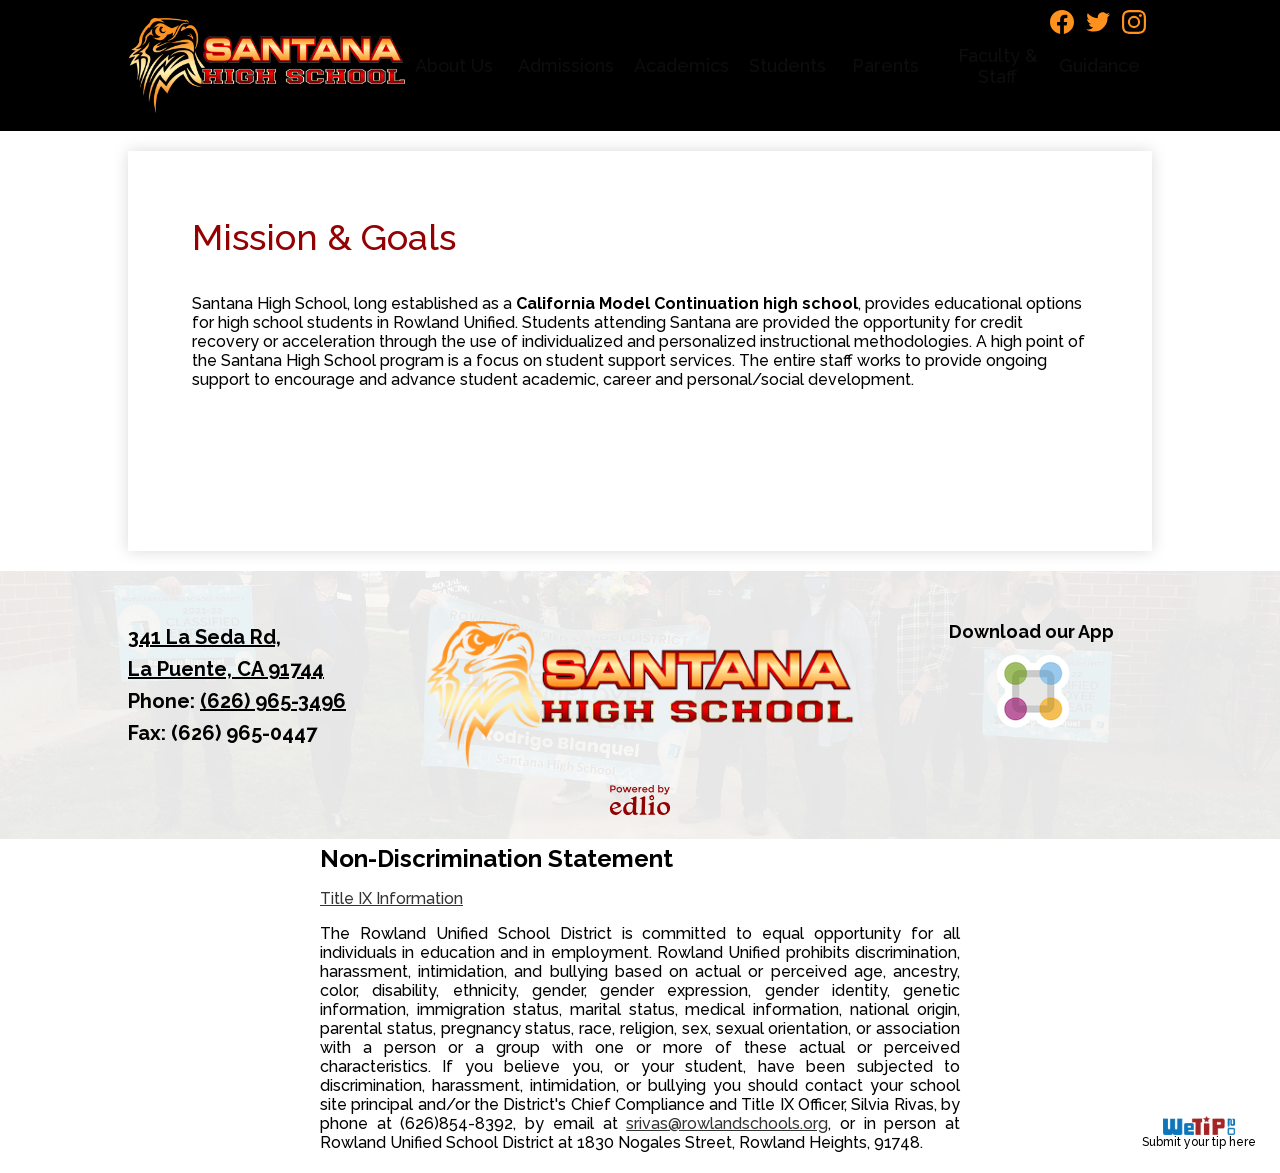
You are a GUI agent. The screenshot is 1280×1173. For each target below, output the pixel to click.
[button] (456, 65)
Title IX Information (391, 898)
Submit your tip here (1199, 1132)
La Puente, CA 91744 (249, 651)
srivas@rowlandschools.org (727, 1123)
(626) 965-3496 (273, 701)
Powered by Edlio (640, 800)
